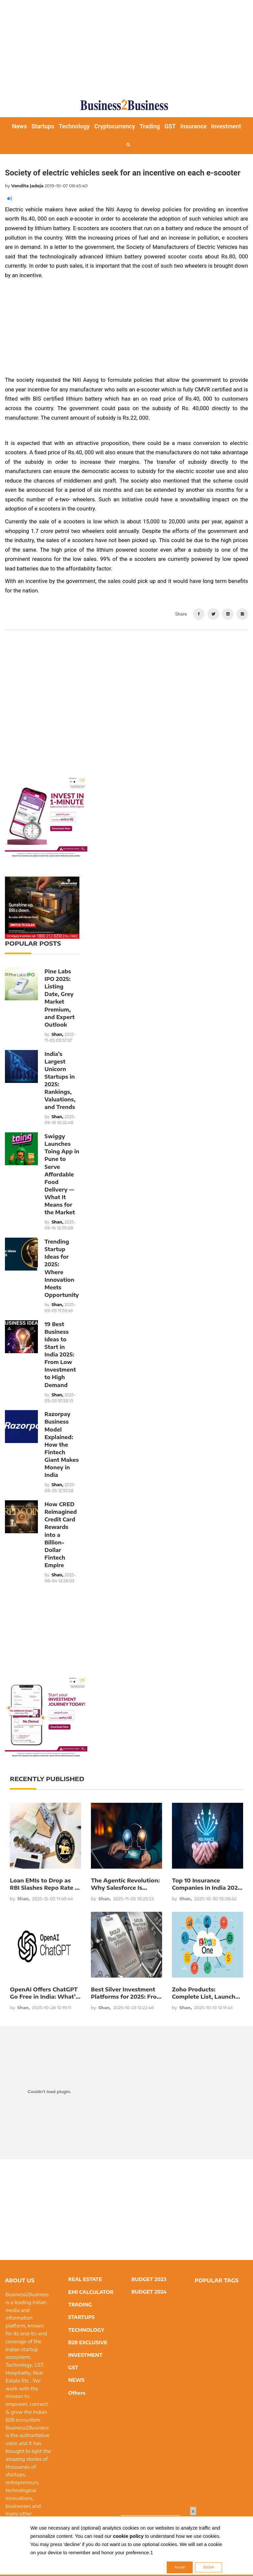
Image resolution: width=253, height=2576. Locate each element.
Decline (208, 2567)
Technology (74, 126)
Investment (226, 126)
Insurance (194, 126)
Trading (150, 126)
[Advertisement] (129, 46)
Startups (42, 126)
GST (170, 126)
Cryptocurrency (114, 126)
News (19, 126)
